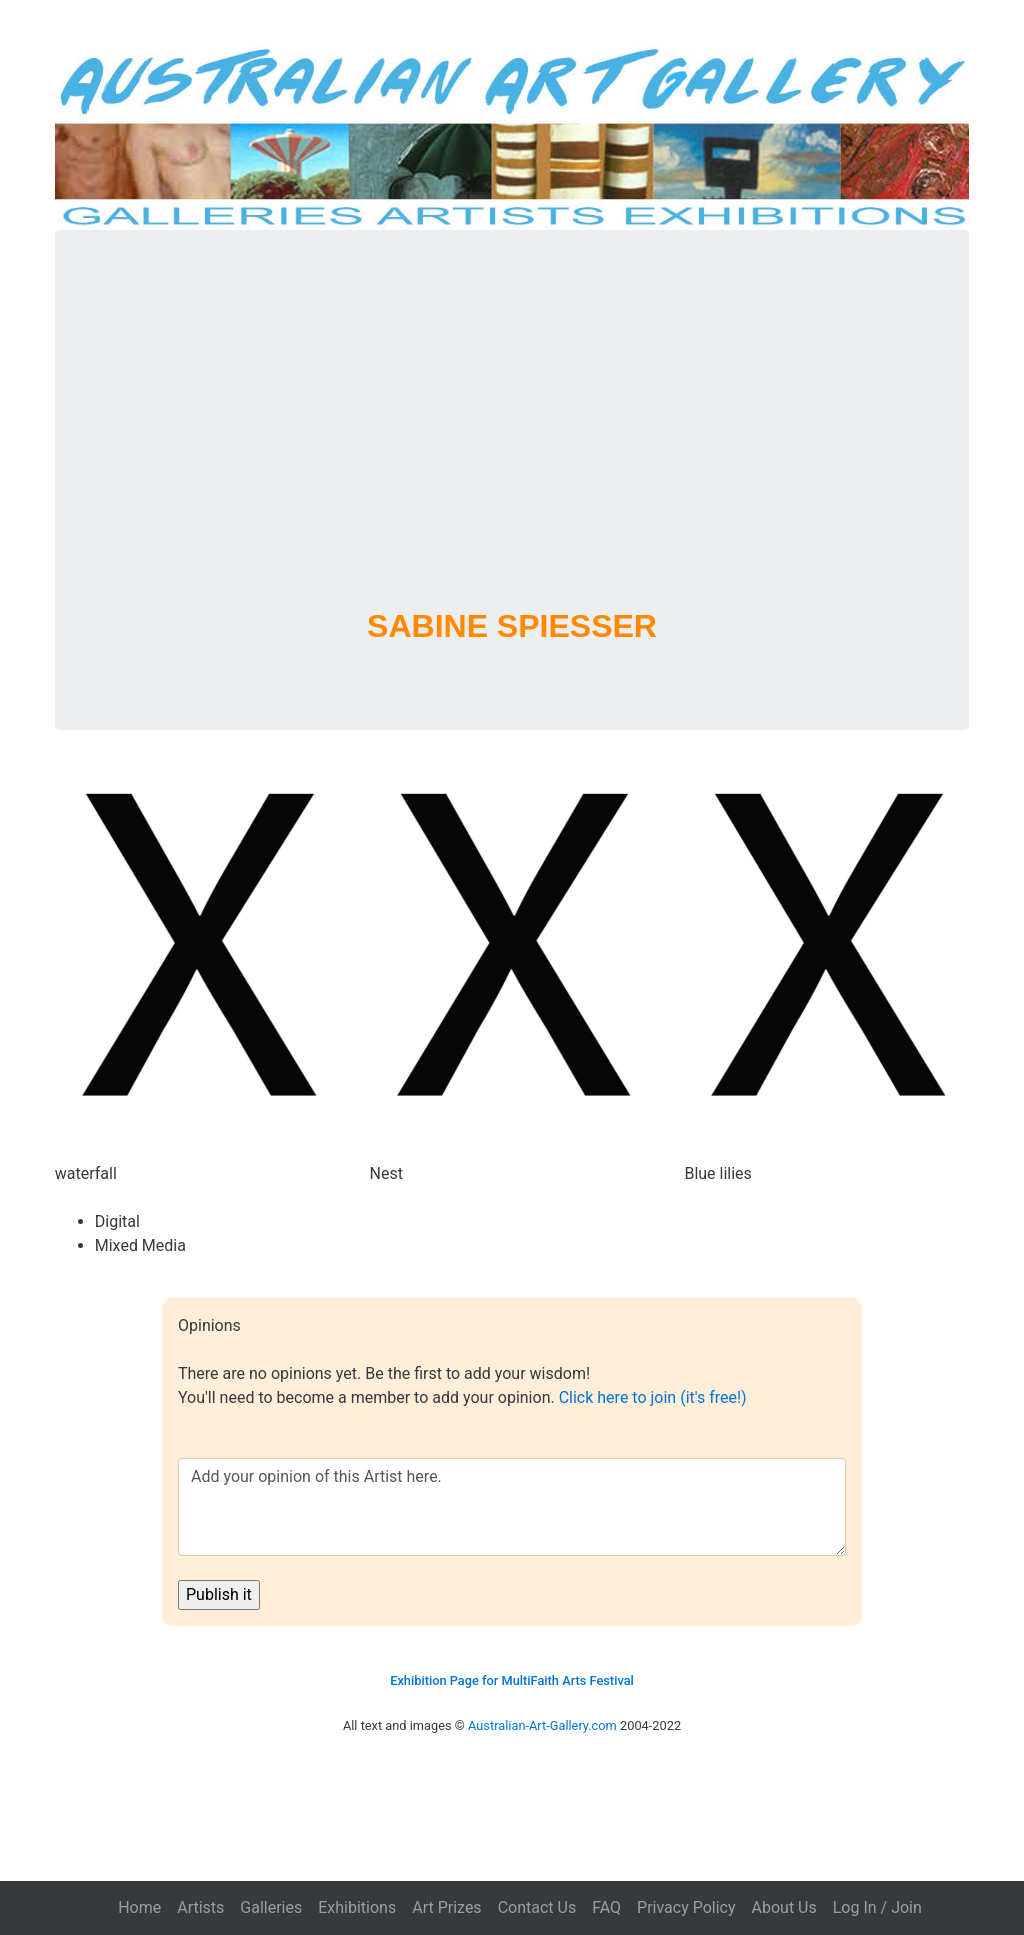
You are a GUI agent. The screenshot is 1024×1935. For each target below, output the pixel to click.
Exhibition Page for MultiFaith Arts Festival (512, 1680)
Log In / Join (877, 1907)
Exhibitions (357, 1907)
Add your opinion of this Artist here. (512, 1507)
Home (139, 1907)
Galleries (271, 1907)
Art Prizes (446, 1907)
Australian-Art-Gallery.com (542, 1725)
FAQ (606, 1907)
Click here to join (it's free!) (653, 1397)
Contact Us (537, 1907)
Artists (200, 1907)
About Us (784, 1907)
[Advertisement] (512, 444)
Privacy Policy (686, 1907)
